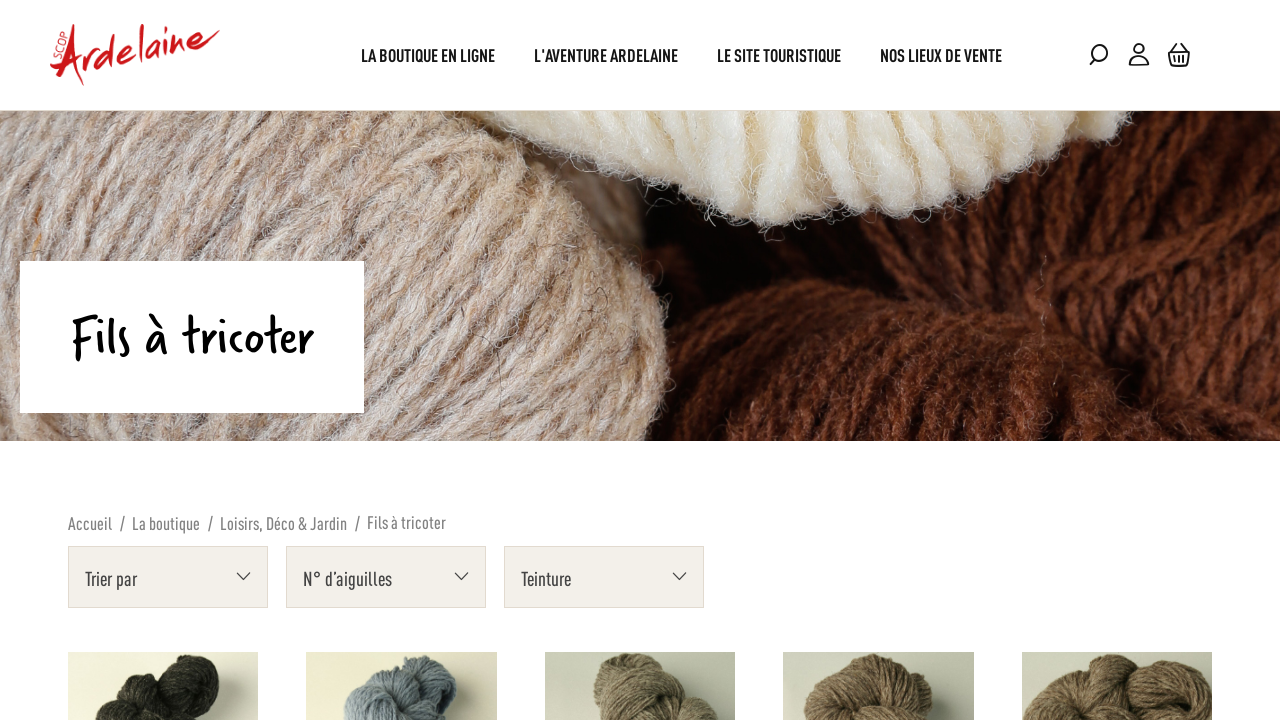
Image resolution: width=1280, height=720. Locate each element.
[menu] (640, 54)
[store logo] (135, 55)
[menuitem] (428, 54)
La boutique (166, 522)
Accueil (90, 522)
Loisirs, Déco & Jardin (283, 522)
